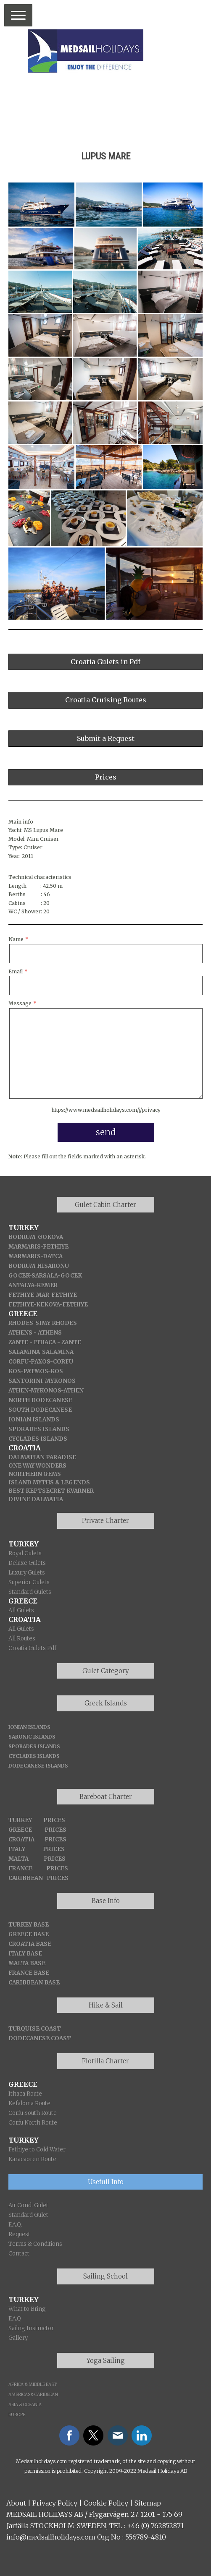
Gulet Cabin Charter (105, 1205)
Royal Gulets (25, 1553)
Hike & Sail (106, 2005)
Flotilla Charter (105, 2061)
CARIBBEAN (25, 1878)
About (16, 2503)
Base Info (106, 1901)
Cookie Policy (106, 2503)
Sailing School (105, 2276)
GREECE (20, 1829)
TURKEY (20, 1820)
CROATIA (21, 1839)
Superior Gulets (29, 1582)
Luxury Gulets (26, 1572)
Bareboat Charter (105, 1797)
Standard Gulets (29, 1592)
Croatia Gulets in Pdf (105, 661)
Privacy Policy (54, 2503)
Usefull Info (106, 2182)
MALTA (18, 1858)
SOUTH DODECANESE (40, 1409)
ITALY (16, 1849)
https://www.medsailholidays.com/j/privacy (106, 1110)
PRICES (54, 1820)
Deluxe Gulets (27, 1563)
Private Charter (105, 1521)
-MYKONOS (44, 1390)
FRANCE (20, 1868)
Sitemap (148, 2503)
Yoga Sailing (106, 2361)
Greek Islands (105, 1703)
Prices (105, 777)
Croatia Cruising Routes (105, 700)
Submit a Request (106, 738)
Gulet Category (105, 1671)
